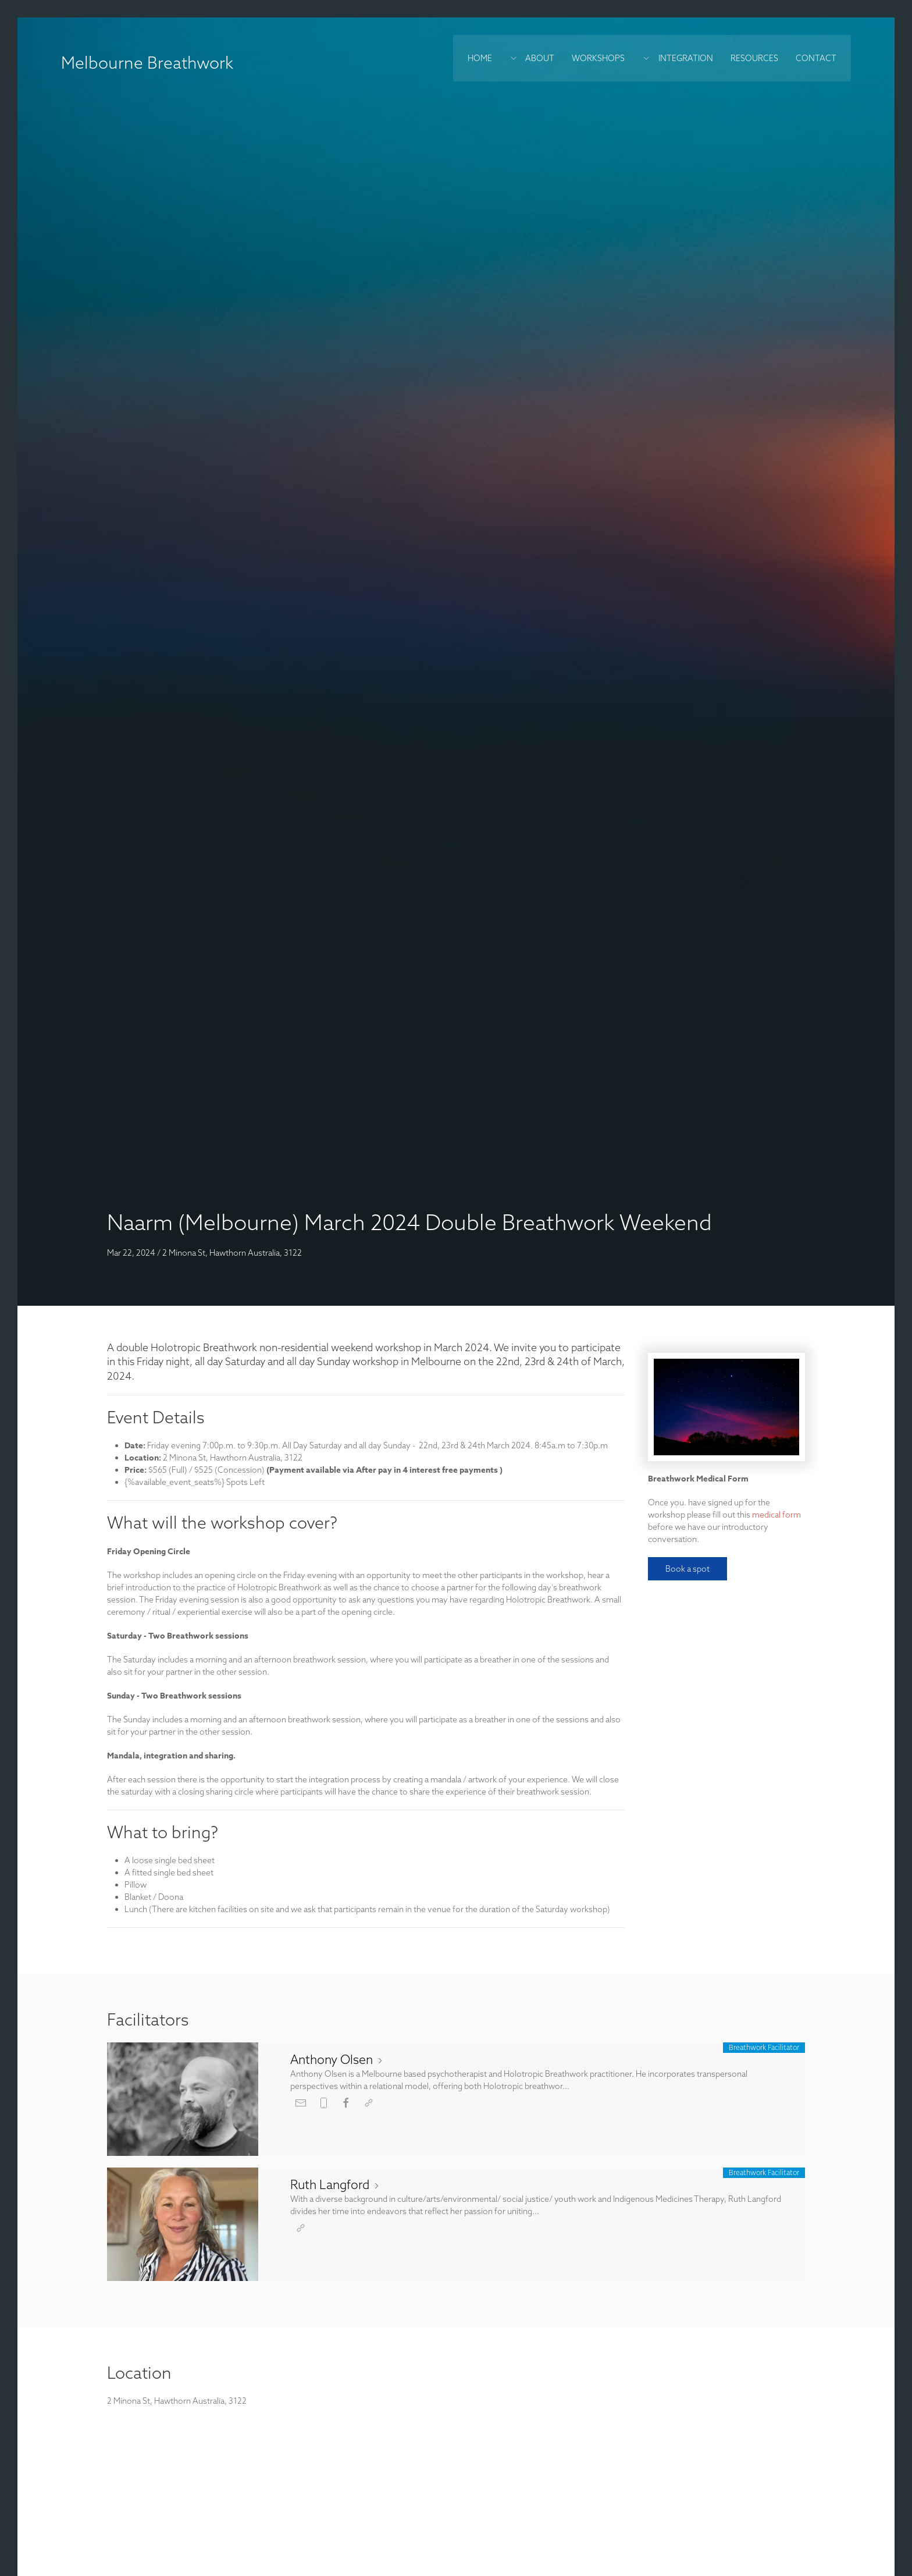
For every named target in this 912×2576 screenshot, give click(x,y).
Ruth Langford (335, 2184)
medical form (776, 1514)
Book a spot (687, 1569)
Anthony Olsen (337, 2059)
